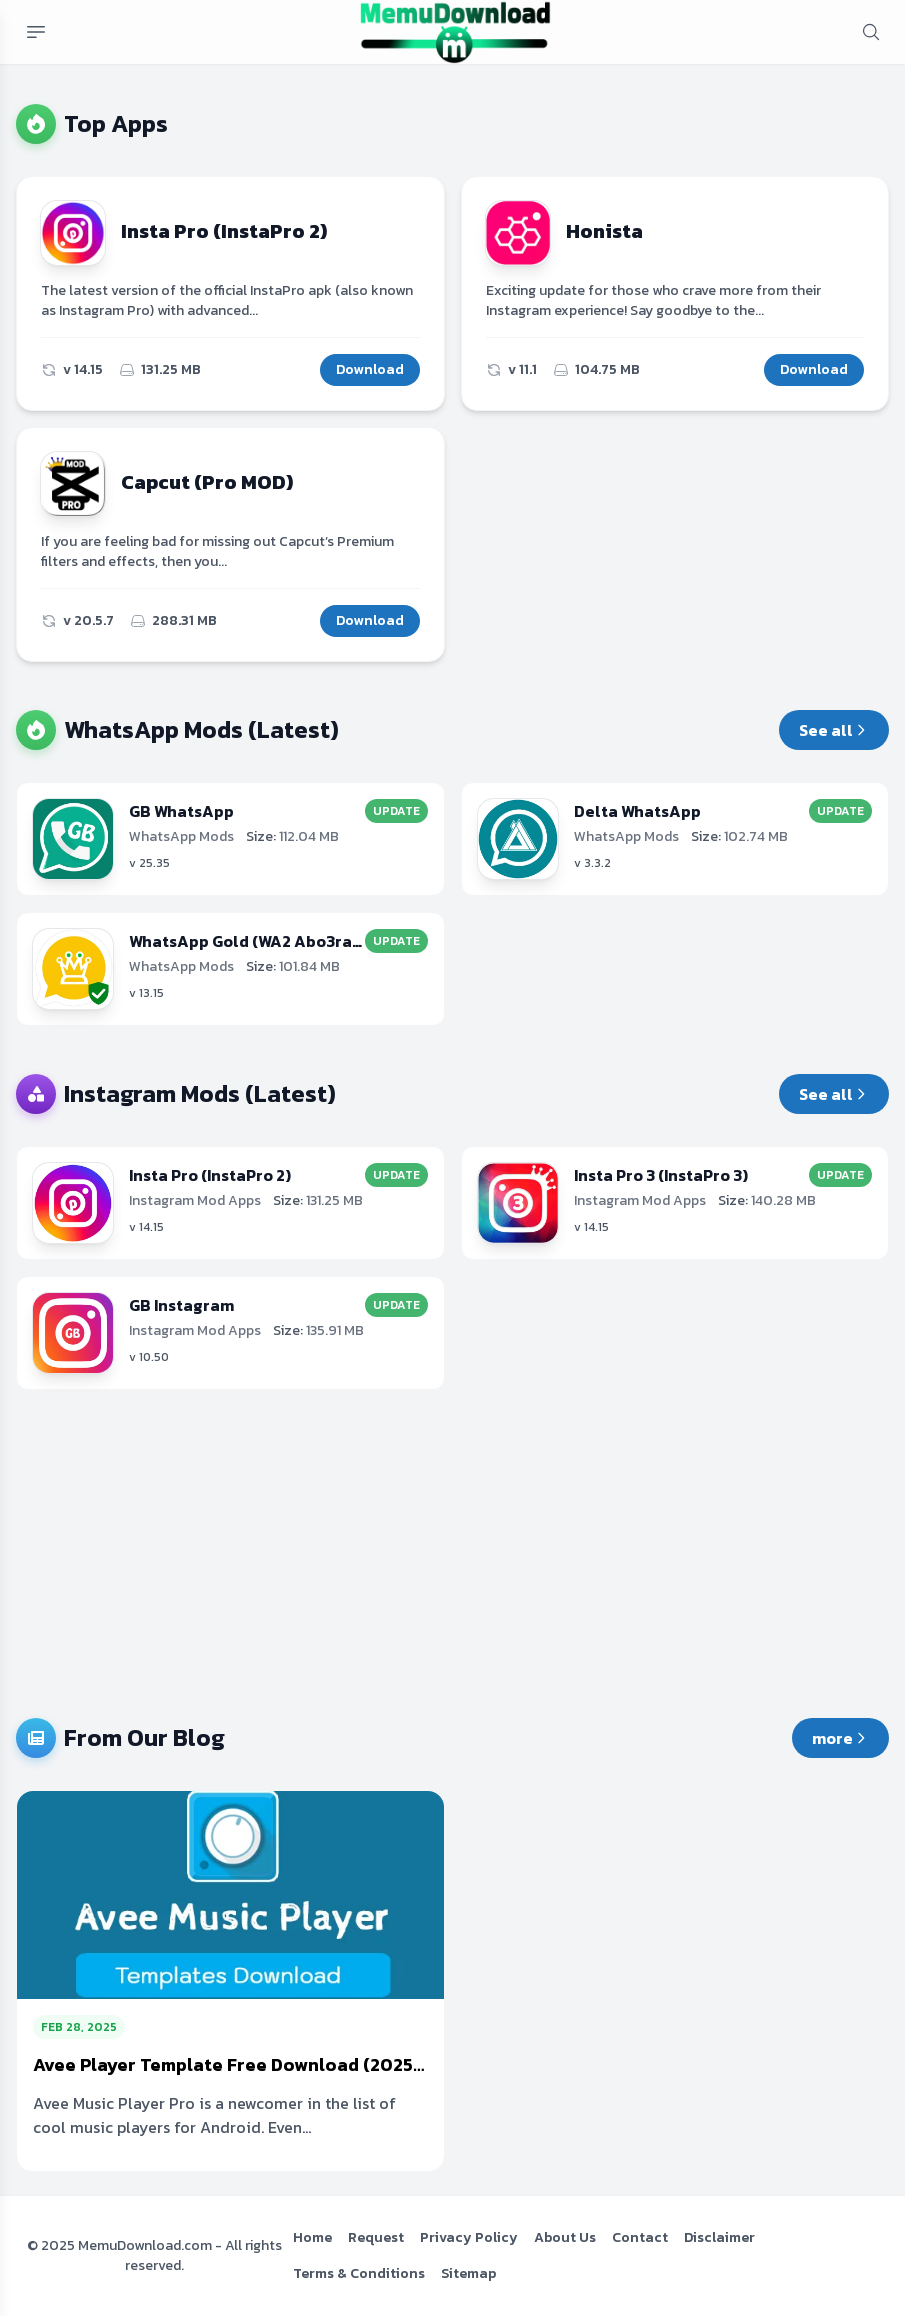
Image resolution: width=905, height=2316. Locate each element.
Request (376, 2237)
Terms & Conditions (359, 2273)
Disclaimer (719, 2237)
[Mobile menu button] (36, 32)
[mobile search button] (871, 32)
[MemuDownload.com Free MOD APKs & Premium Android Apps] (455, 32)
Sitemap (468, 2273)
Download (370, 369)
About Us (565, 2237)
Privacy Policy (469, 2237)
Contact (640, 2237)
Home (312, 2237)
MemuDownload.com (145, 2245)
